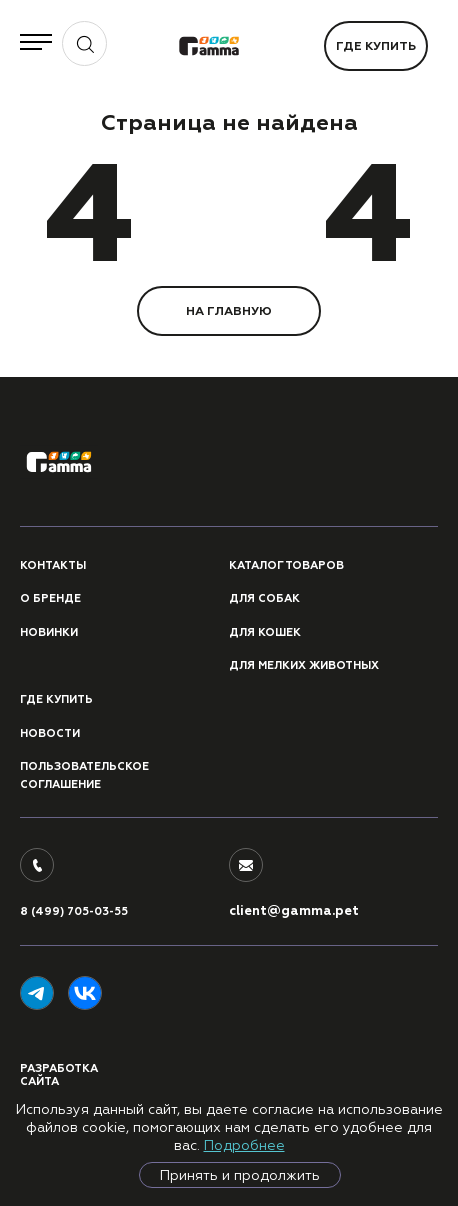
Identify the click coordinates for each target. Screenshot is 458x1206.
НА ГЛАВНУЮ (229, 311)
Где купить (376, 46)
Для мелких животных (304, 665)
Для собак (264, 598)
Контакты (53, 565)
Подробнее (244, 1145)
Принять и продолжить (240, 1175)
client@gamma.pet (294, 911)
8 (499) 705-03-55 (74, 911)
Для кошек (265, 632)
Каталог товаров (286, 565)
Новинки (49, 632)
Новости (50, 733)
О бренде (50, 598)
